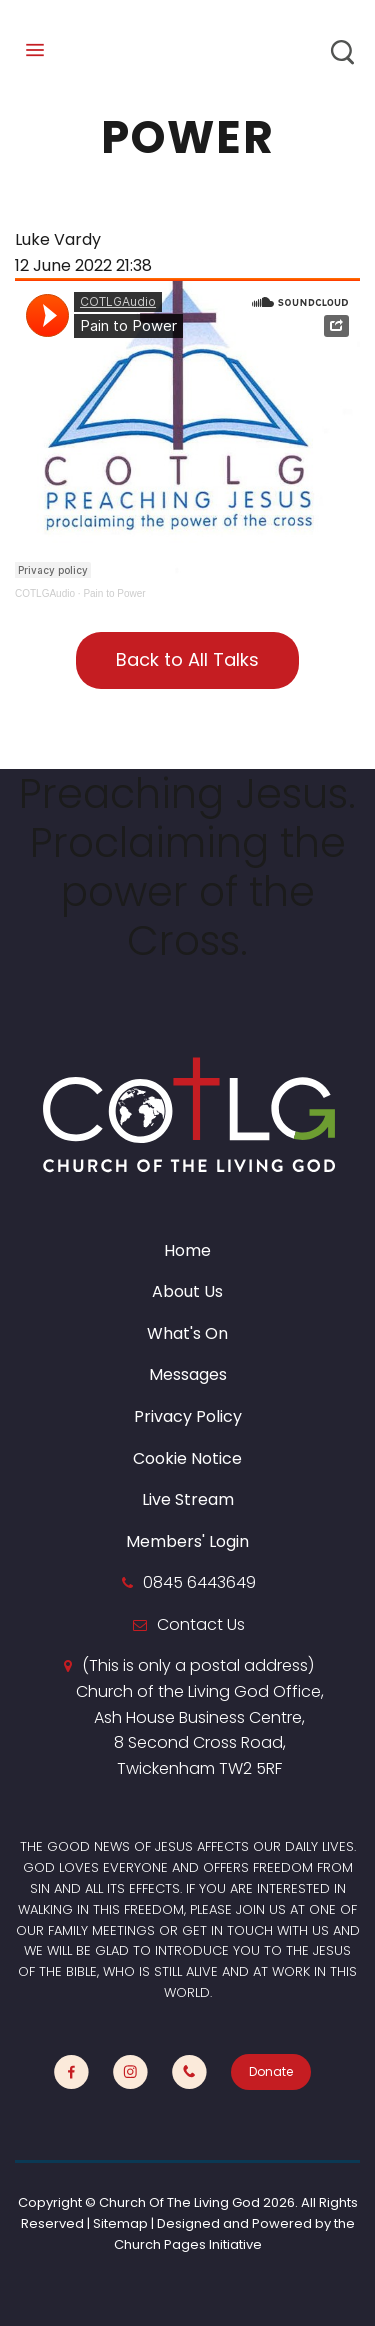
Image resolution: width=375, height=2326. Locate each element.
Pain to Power (114, 593)
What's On (187, 1333)
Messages (188, 1374)
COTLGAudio (45, 593)
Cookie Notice (187, 1458)
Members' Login (187, 1541)
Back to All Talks (187, 659)
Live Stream (188, 1499)
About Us (187, 1291)
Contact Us (201, 1624)
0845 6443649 (199, 1582)
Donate (271, 2071)
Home (187, 1250)
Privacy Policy (188, 1416)
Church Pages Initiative (188, 2244)
